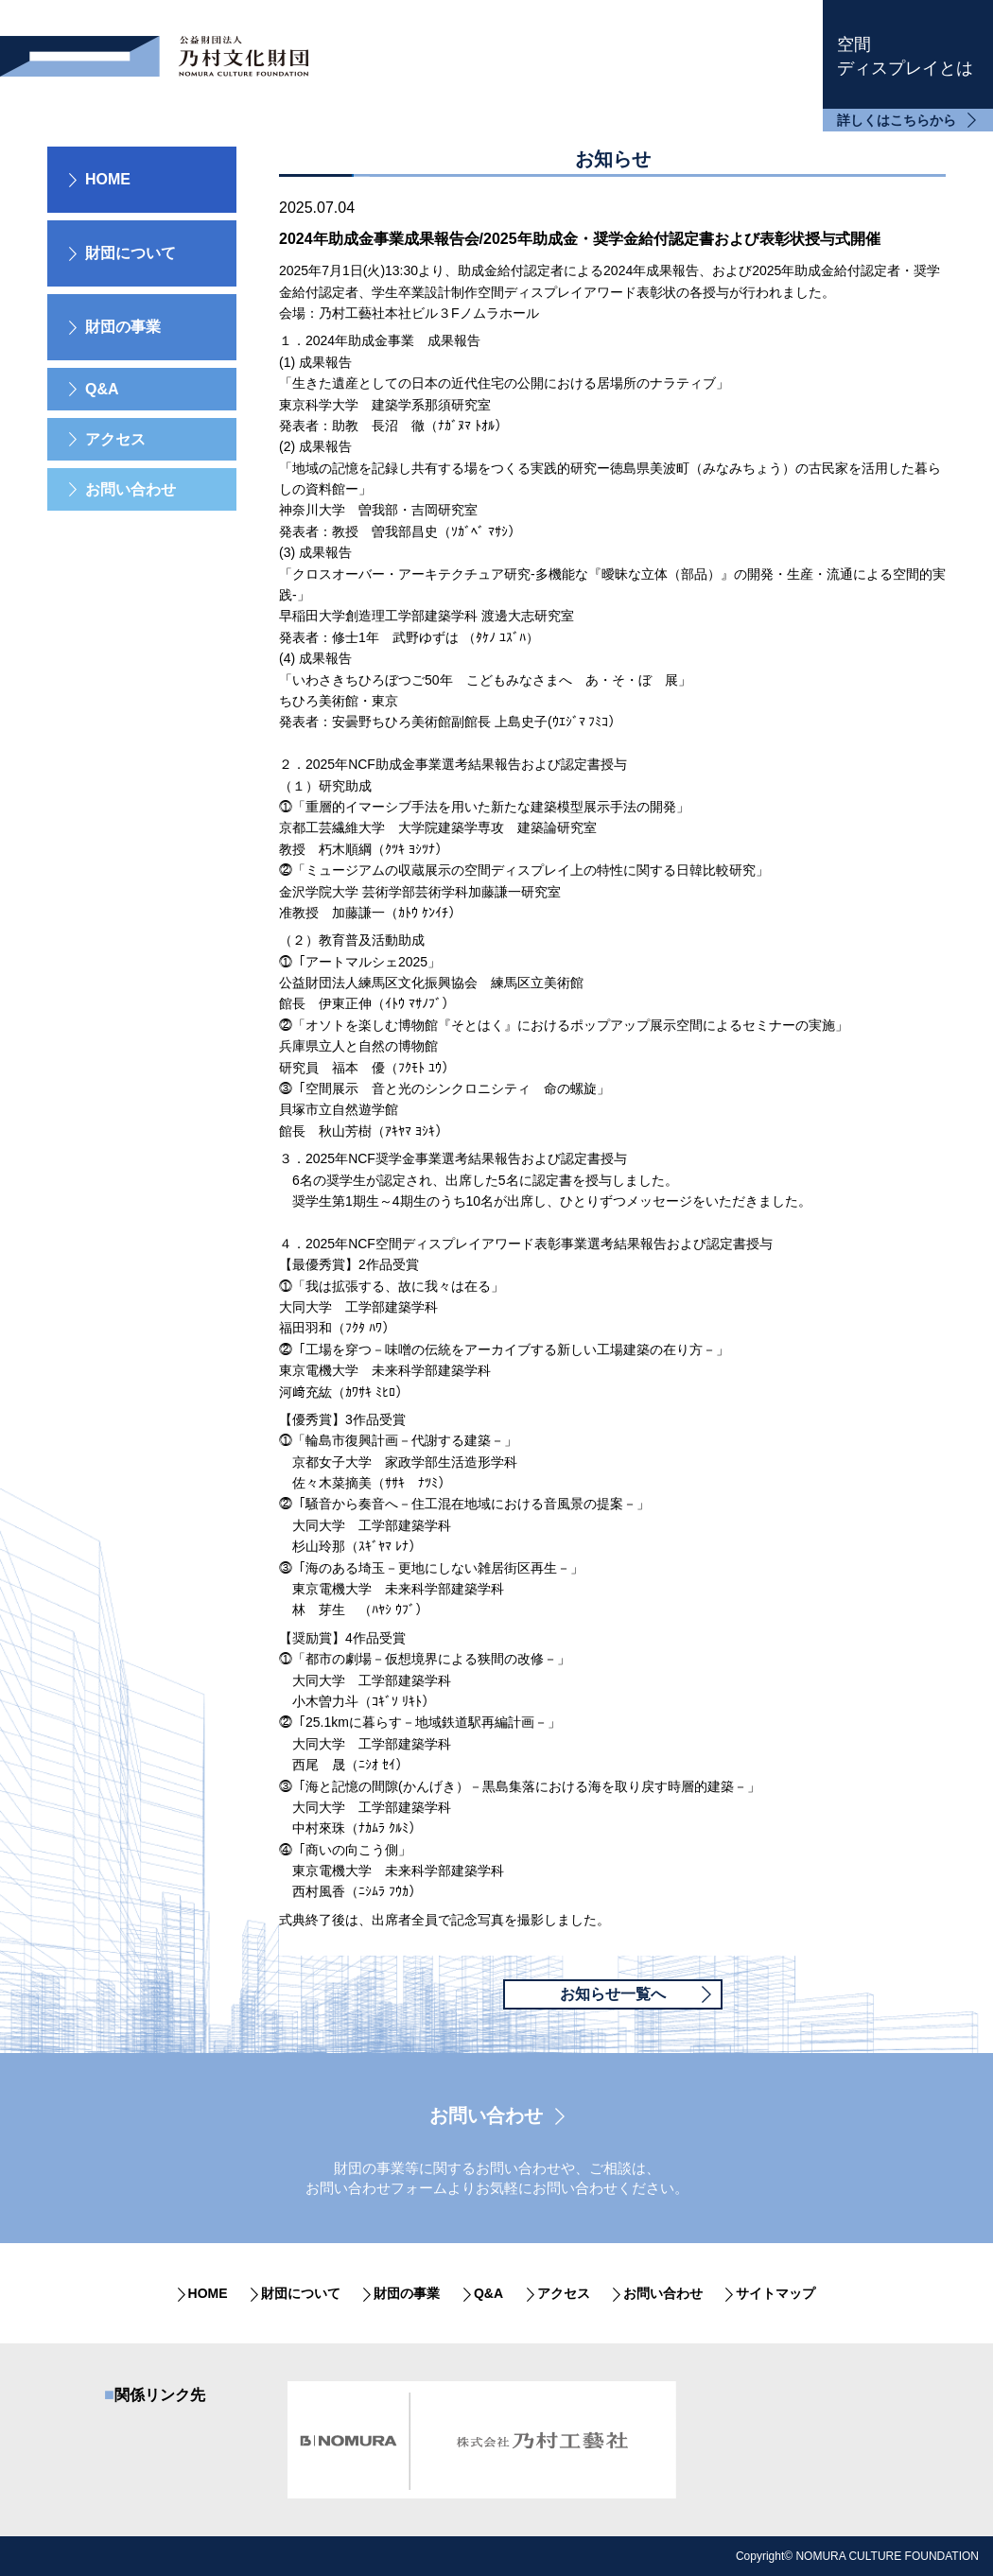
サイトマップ (775, 2293)
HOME (108, 179)
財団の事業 (407, 2293)
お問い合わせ (130, 489)
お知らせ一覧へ (613, 1994)
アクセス (115, 439)
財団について (300, 2293)
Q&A (102, 389)
